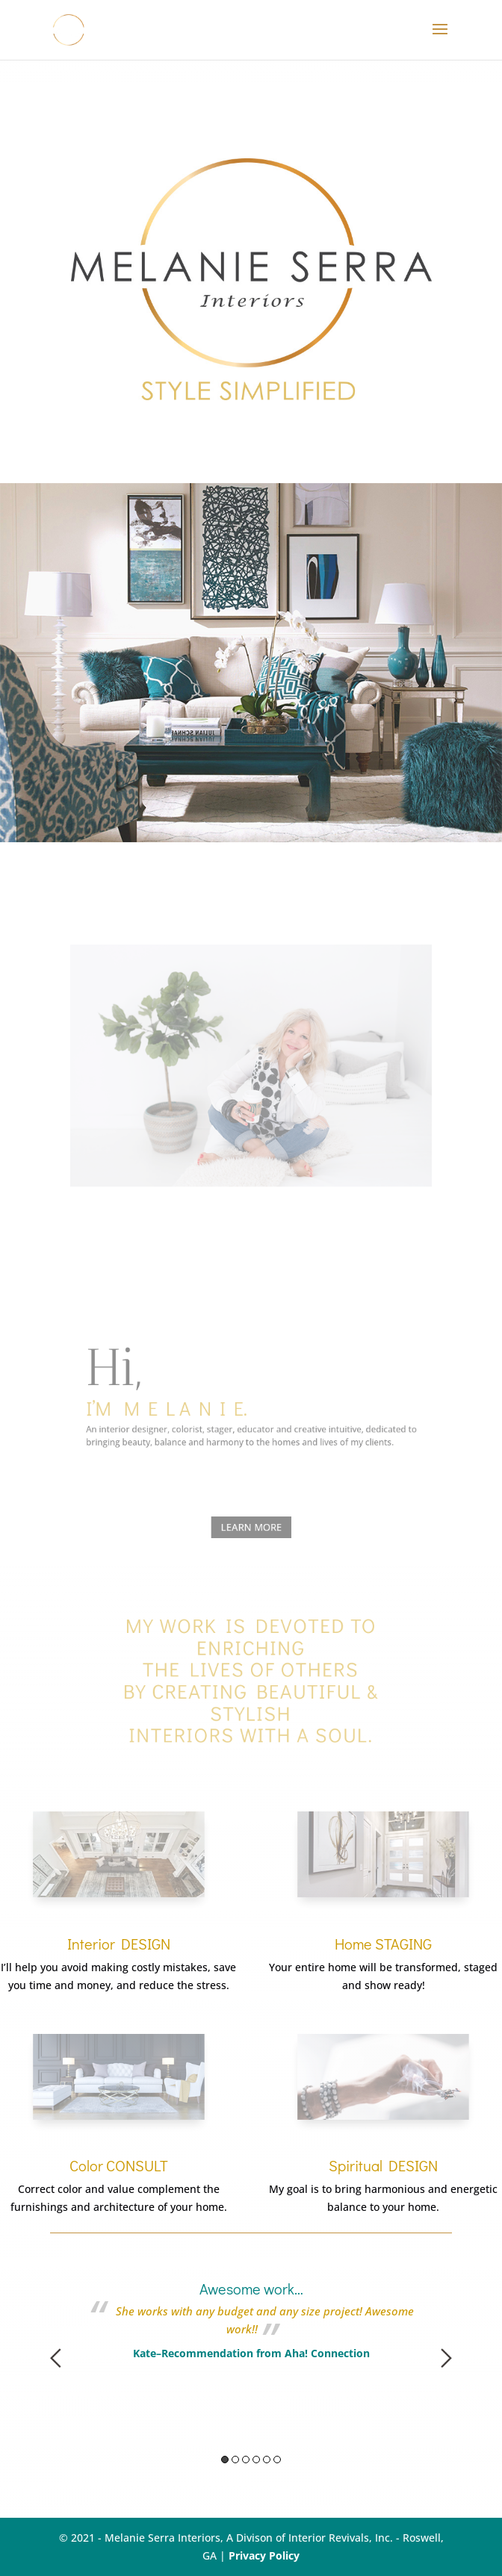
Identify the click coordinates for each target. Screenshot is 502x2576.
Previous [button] (55, 2358)
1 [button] (225, 2459)
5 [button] (266, 2459)
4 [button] (256, 2459)
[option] (251, 2302)
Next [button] (446, 2358)
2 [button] (235, 2459)
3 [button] (246, 2459)
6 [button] (277, 2459)
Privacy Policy (264, 2555)
